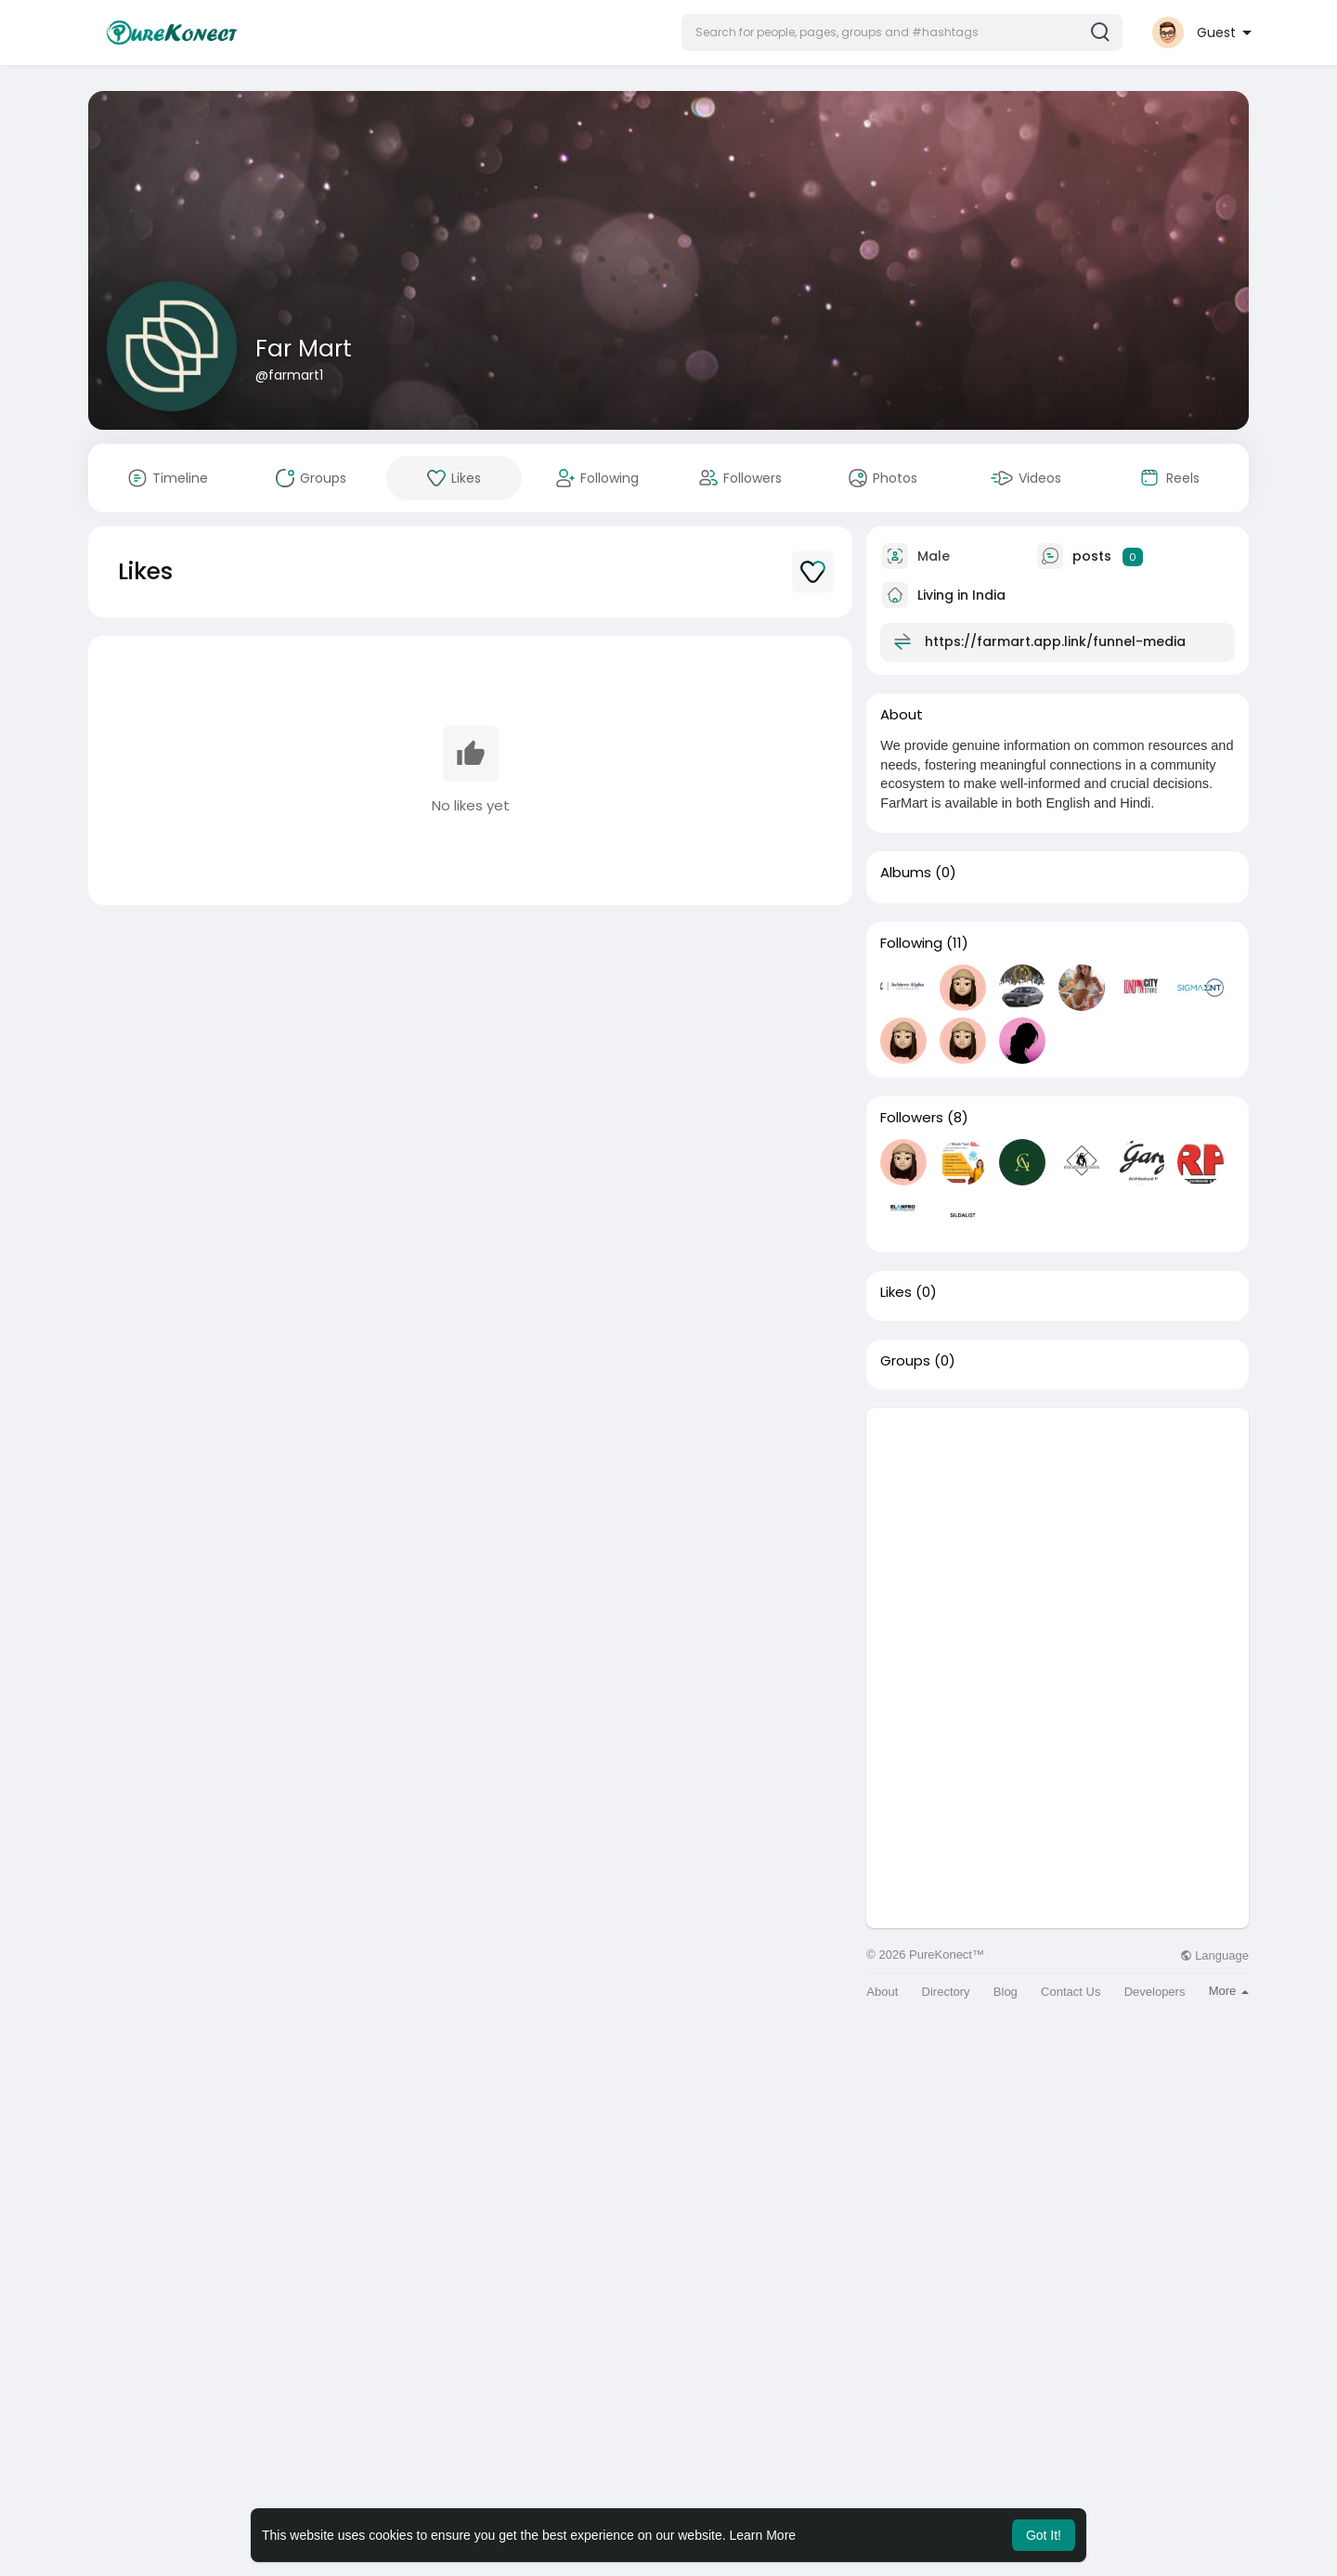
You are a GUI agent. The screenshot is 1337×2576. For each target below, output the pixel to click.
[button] (902, 32)
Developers (1155, 1992)
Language (1214, 1955)
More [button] (1229, 1991)
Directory (946, 1992)
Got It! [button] (1043, 2535)
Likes (896, 1292)
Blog (1005, 1992)
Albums (905, 872)
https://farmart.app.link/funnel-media (1055, 641)
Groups (905, 1360)
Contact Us (1070, 1992)
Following (911, 943)
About (882, 1992)
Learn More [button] (763, 2535)
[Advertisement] (1057, 1538)
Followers (911, 1117)
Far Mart (303, 348)
